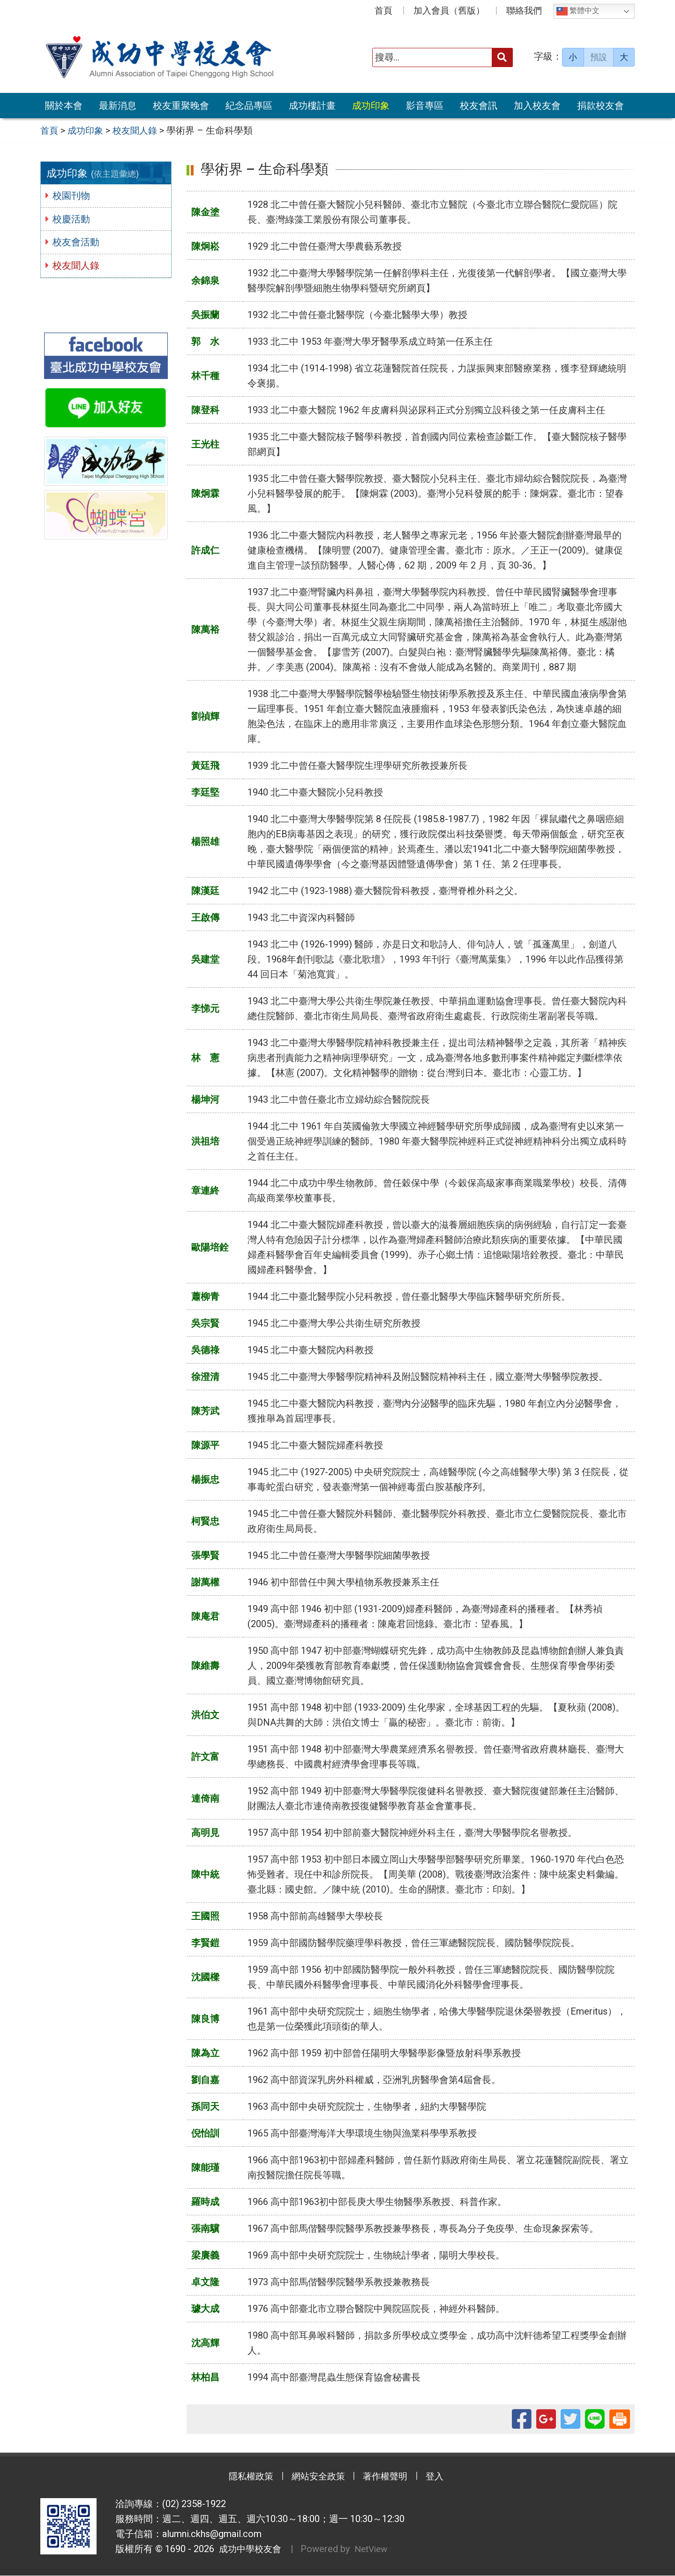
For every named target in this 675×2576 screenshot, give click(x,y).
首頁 (383, 10)
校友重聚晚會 (181, 105)
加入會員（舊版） (449, 10)
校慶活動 (72, 219)
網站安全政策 (316, 2477)
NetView (376, 2549)
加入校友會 (537, 105)
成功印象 (371, 105)
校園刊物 (72, 196)
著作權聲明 (389, 2477)
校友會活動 (77, 242)
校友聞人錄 (77, 265)
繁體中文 (578, 11)
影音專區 (424, 105)
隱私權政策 (243, 2477)
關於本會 (63, 105)
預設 (598, 57)
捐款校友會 (600, 105)
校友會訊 (478, 105)
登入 (443, 2477)
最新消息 (117, 105)
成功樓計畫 (312, 105)
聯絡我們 (524, 10)
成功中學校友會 (249, 2549)
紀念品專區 (248, 105)
